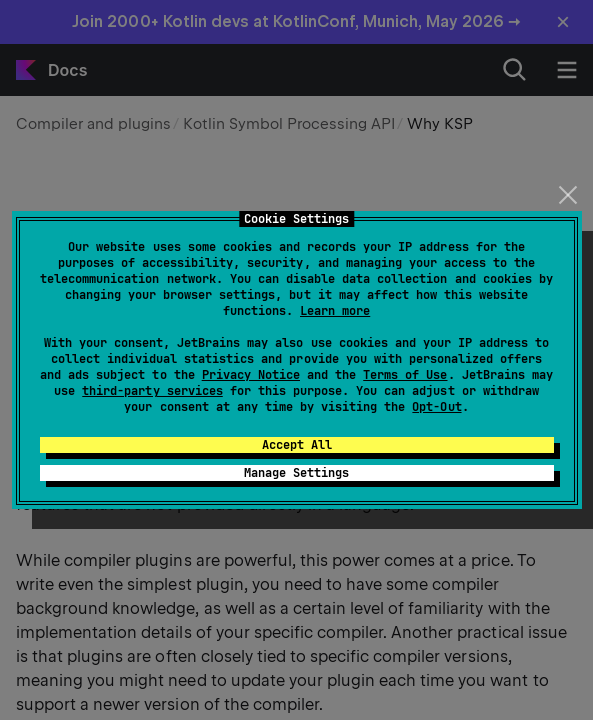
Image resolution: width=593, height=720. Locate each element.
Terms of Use (405, 375)
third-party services (152, 391)
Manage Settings (296, 473)
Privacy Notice (251, 375)
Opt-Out (436, 407)
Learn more (335, 311)
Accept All (297, 445)
